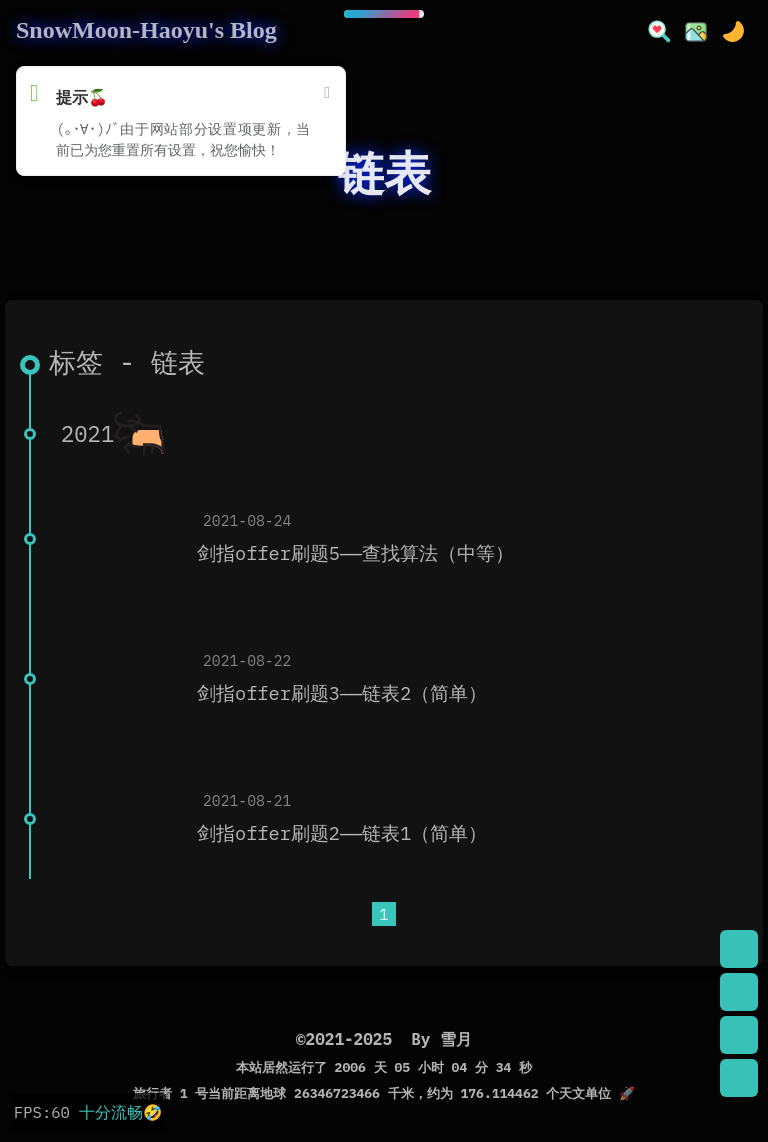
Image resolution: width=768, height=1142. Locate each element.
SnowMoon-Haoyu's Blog (146, 30)
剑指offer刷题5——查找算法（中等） (355, 553)
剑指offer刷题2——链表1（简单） (342, 833)
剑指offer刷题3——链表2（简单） (342, 693)
